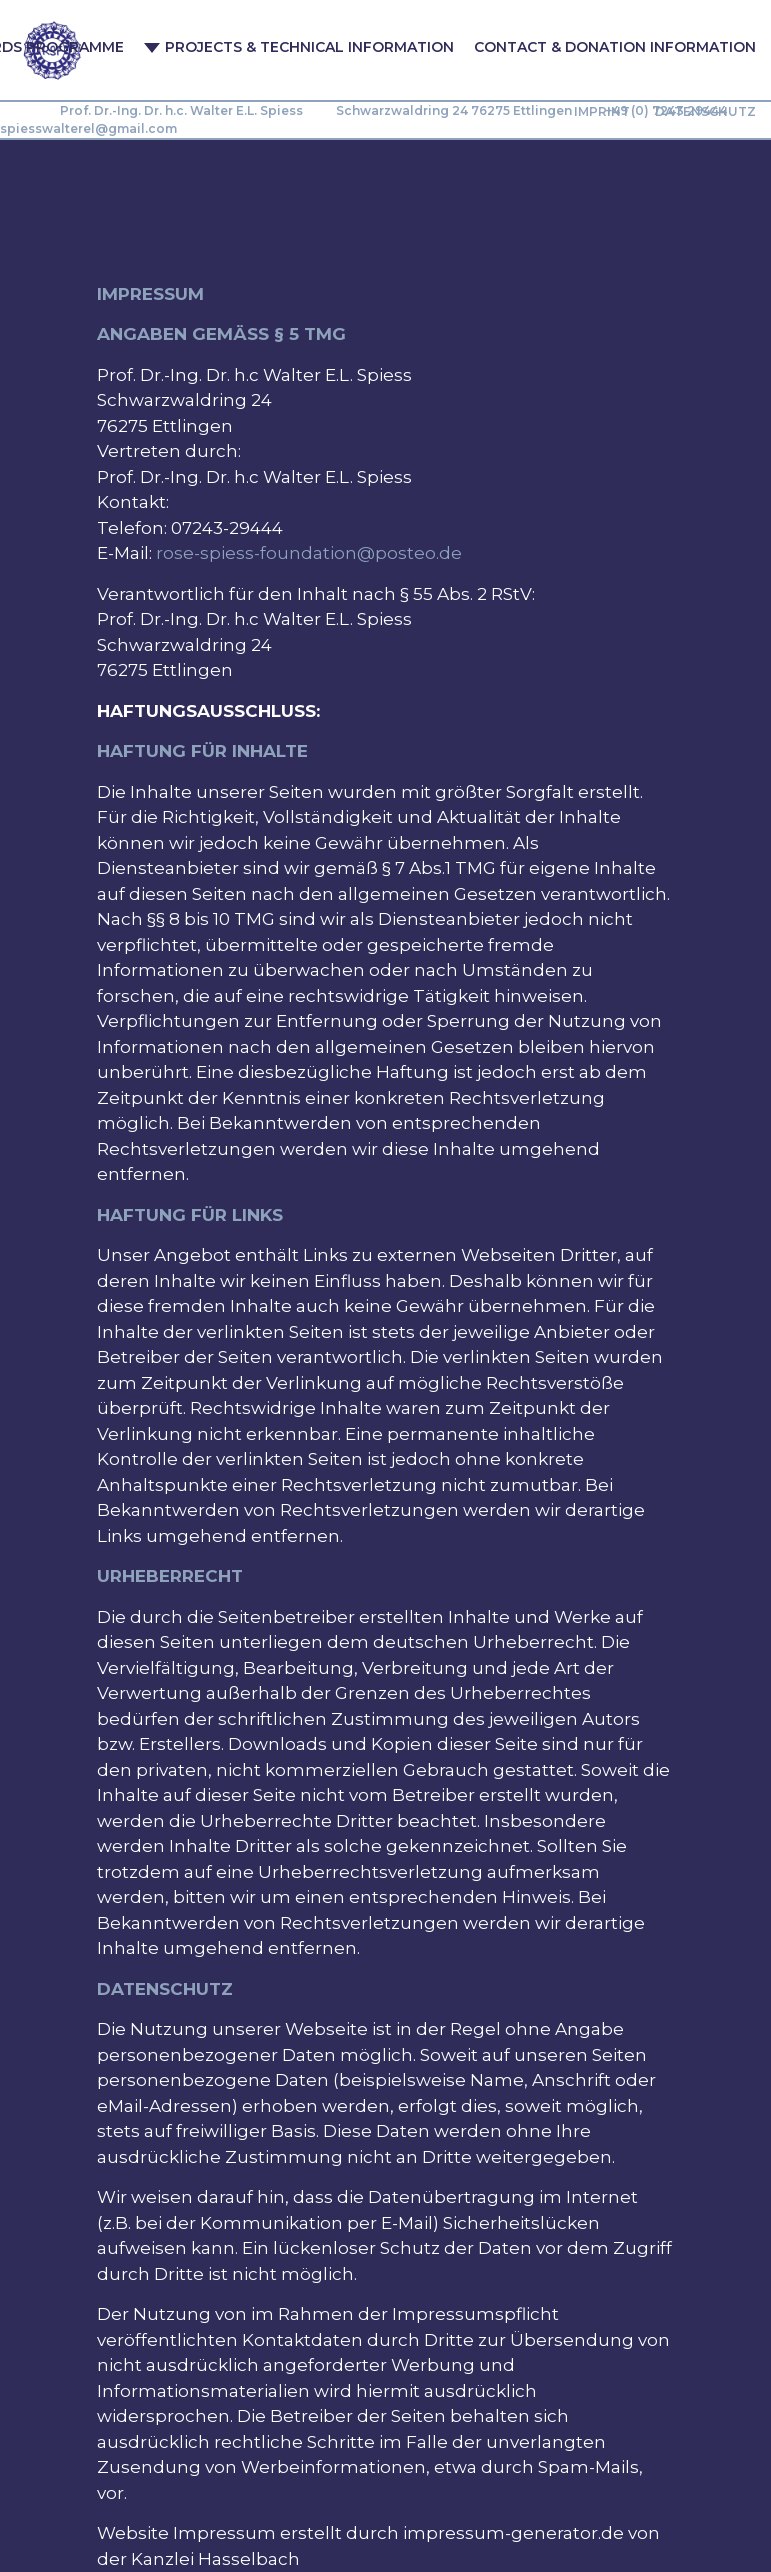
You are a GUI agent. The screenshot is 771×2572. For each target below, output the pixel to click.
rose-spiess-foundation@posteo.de (309, 553)
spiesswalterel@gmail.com (88, 128)
